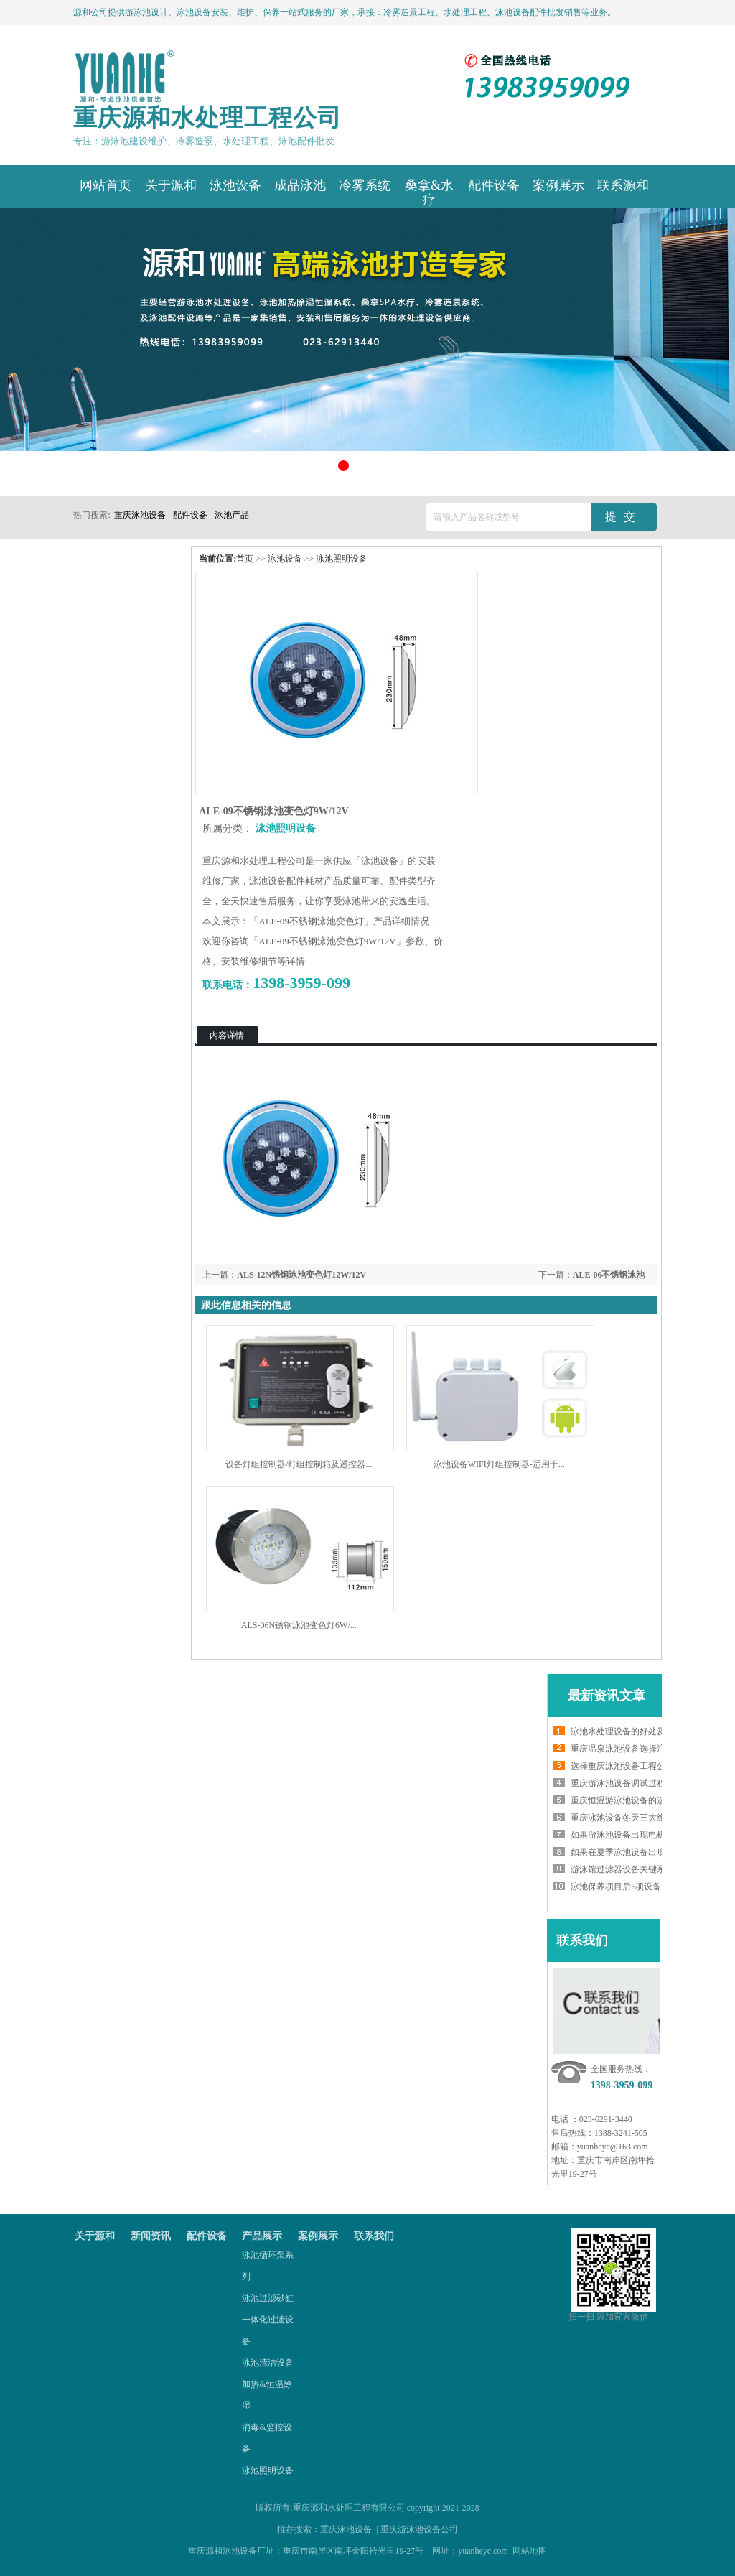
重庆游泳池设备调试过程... (621, 1783)
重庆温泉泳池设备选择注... (621, 1749)
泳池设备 (285, 559)
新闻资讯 (151, 2236)
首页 (244, 559)
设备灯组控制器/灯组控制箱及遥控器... (298, 1464)
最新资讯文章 (606, 1695)
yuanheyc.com (483, 2551)
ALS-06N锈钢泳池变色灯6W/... (299, 1625)
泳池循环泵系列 (268, 2266)
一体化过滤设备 (268, 2330)
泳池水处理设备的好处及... (621, 1731)
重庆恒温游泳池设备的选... (621, 1800)
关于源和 (95, 2236)
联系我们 (582, 1940)
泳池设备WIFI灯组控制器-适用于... (499, 1464)
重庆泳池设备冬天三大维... (621, 1818)
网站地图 (529, 2551)
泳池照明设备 (342, 559)
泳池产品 (232, 515)
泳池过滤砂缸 (268, 2298)
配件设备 (190, 515)
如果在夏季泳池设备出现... (621, 1852)
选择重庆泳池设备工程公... (621, 1766)
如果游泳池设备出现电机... (621, 1835)
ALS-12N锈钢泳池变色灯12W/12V (301, 1275)
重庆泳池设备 (140, 515)
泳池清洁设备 (268, 2363)
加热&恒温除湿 (266, 2395)
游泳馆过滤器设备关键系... (621, 1869)
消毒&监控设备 (266, 2438)
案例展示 (318, 2236)
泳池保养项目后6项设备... (619, 1887)
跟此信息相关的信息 (246, 1305)
